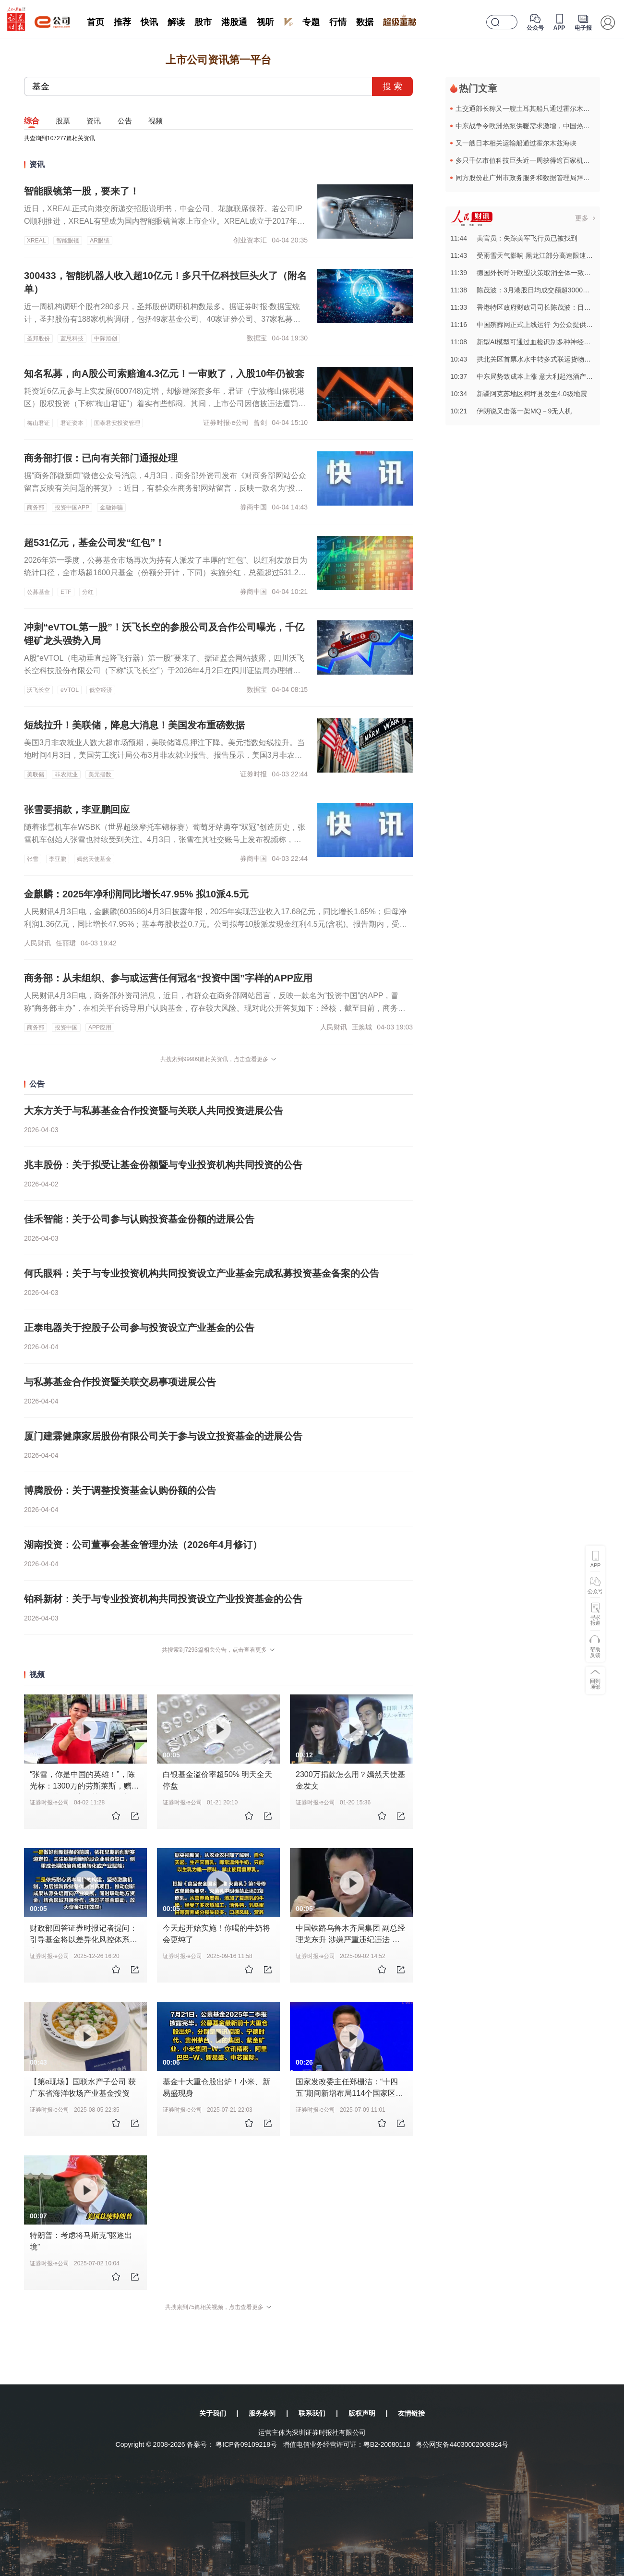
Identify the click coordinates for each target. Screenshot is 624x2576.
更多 (581, 218)
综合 (31, 121)
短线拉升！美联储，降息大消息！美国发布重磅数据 (134, 725)
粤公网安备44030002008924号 (462, 2444)
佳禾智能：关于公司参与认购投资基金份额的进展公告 (139, 1219)
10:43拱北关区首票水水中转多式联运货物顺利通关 (530, 359)
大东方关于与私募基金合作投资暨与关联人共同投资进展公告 (153, 1110)
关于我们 (212, 2413)
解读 (176, 22)
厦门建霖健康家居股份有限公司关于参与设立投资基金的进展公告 (163, 1436)
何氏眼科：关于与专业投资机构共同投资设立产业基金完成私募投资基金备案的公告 (201, 1273)
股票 (63, 121)
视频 (155, 121)
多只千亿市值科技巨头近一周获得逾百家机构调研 (529, 160)
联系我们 (312, 2413)
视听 (265, 22)
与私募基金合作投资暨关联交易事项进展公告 (120, 1382)
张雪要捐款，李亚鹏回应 (77, 809)
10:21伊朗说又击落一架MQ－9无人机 (511, 411)
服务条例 (262, 2413)
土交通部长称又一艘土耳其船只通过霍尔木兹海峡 (529, 108)
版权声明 (361, 2413)
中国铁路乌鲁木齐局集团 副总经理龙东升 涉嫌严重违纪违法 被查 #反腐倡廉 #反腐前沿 (350, 1939)
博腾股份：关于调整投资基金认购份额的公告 (120, 1490)
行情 (338, 22)
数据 (364, 22)
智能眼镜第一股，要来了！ (81, 191)
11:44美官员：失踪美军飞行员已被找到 (513, 238)
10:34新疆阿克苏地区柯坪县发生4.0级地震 (518, 394)
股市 (203, 22)
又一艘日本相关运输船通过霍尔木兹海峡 (516, 143)
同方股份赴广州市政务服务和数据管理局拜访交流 (529, 177)
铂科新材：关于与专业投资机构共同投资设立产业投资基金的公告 (163, 1599)
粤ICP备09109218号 (246, 2444)
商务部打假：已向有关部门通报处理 (101, 458)
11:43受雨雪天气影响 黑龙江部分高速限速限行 (525, 255)
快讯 (149, 22)
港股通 (234, 22)
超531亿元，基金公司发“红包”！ (94, 542)
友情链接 (411, 2413)
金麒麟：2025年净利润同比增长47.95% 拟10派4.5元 (136, 894)
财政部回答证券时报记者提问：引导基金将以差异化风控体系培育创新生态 (83, 1939)
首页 (95, 22)
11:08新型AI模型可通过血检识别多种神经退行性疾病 (533, 342)
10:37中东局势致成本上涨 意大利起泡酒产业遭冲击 (531, 376)
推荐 (122, 22)
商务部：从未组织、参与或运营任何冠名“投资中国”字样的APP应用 (168, 978)
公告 (125, 121)
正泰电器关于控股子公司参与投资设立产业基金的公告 (139, 1327)
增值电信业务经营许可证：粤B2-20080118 (346, 2444)
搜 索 (392, 86)
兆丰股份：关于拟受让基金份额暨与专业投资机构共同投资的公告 (163, 1165)
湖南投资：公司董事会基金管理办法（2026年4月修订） (143, 1544)
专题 (311, 22)
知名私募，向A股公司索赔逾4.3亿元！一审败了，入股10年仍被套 (164, 373)
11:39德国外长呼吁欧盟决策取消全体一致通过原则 (530, 273)
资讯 (93, 121)
